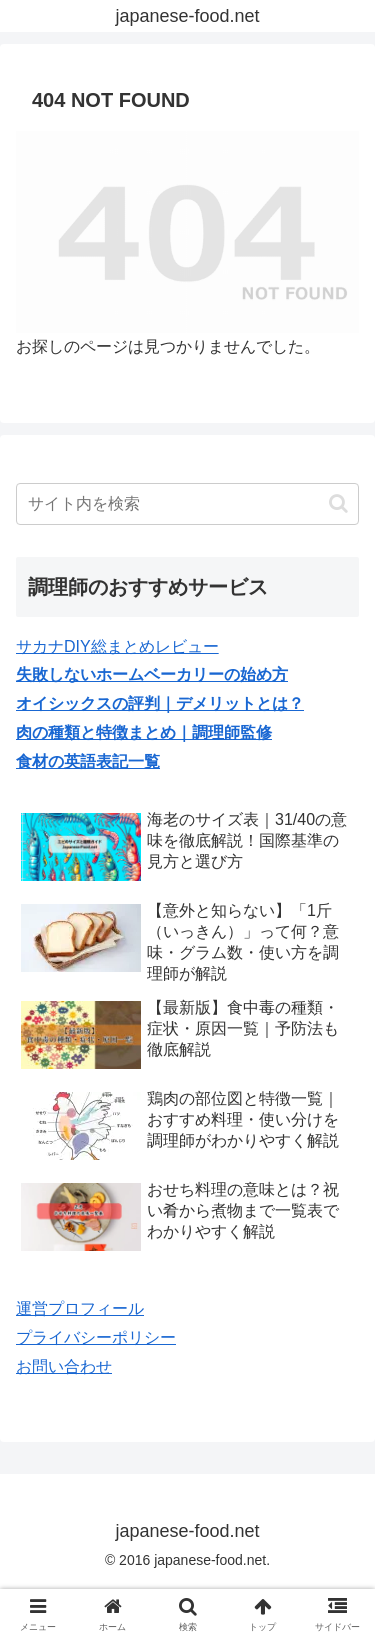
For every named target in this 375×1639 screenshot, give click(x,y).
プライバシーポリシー (96, 1337)
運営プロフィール (80, 1308)
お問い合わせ (64, 1366)
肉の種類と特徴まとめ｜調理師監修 (144, 732)
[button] (338, 503)
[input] (187, 504)
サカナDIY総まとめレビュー (117, 646)
